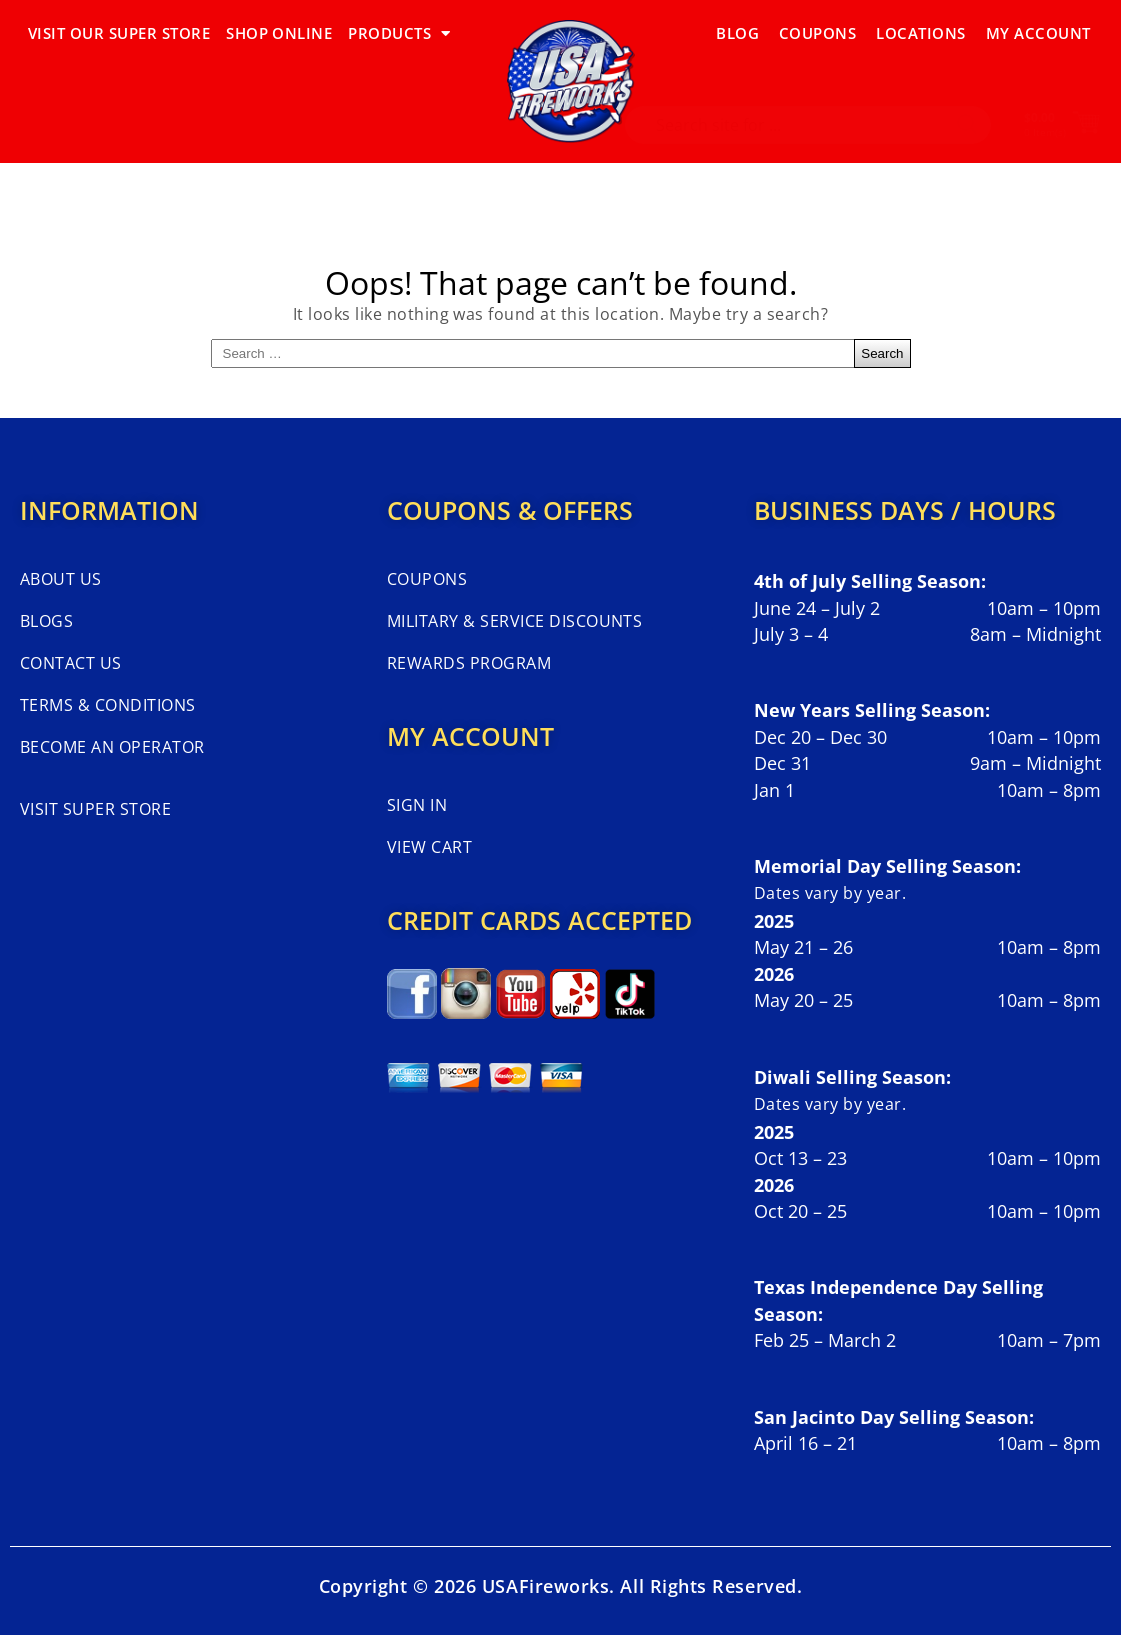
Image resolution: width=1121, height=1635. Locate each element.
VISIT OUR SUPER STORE (119, 33)
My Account (1038, 33)
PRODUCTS (399, 33)
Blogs (46, 621)
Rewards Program (469, 663)
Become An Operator (112, 747)
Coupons (817, 33)
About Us (61, 579)
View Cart (429, 847)
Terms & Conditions (108, 705)
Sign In (417, 805)
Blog (737, 33)
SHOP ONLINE (279, 33)
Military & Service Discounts (514, 621)
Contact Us (71, 663)
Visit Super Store (95, 809)
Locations (920, 33)
